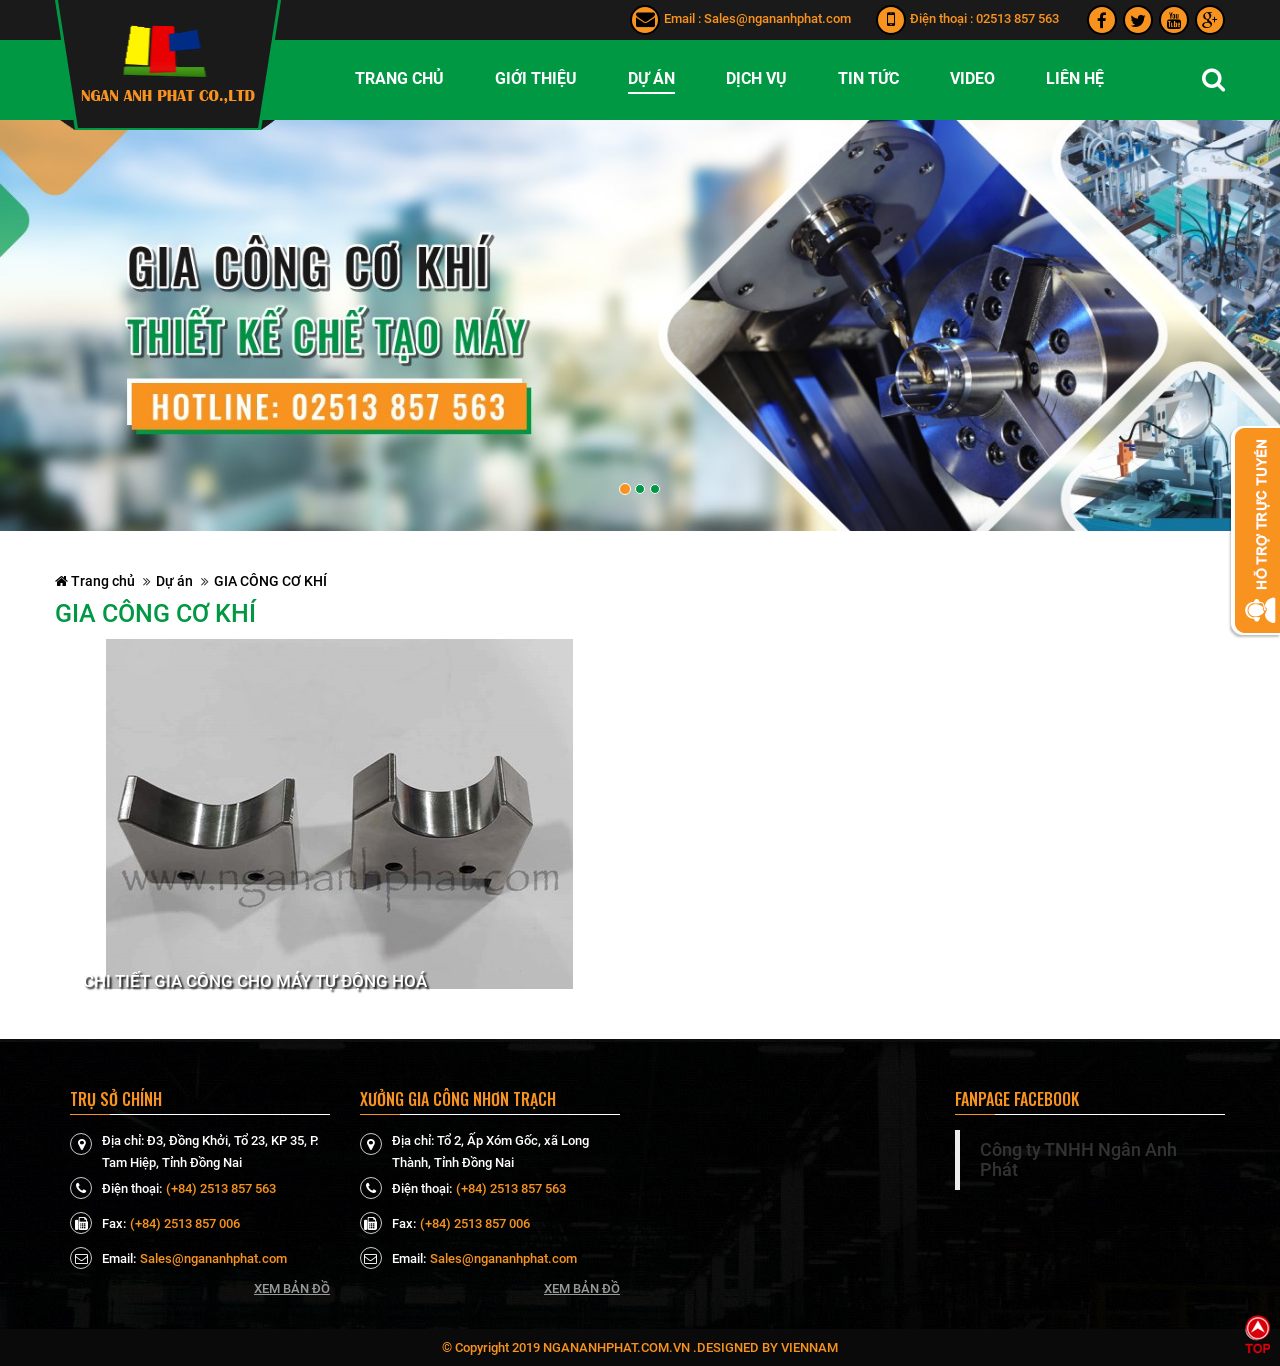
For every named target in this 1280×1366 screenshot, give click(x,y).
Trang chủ (95, 581)
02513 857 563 (1017, 18)
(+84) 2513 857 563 (221, 1188)
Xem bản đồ (292, 1288)
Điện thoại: (116, 1188)
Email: (103, 1258)
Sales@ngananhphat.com (777, 18)
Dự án (174, 581)
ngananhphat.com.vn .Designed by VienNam (690, 1347)
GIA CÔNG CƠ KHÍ (270, 581)
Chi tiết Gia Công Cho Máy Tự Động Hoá (255, 981)
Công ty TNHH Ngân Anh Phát (1078, 1160)
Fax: (98, 1223)
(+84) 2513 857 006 (185, 1223)
